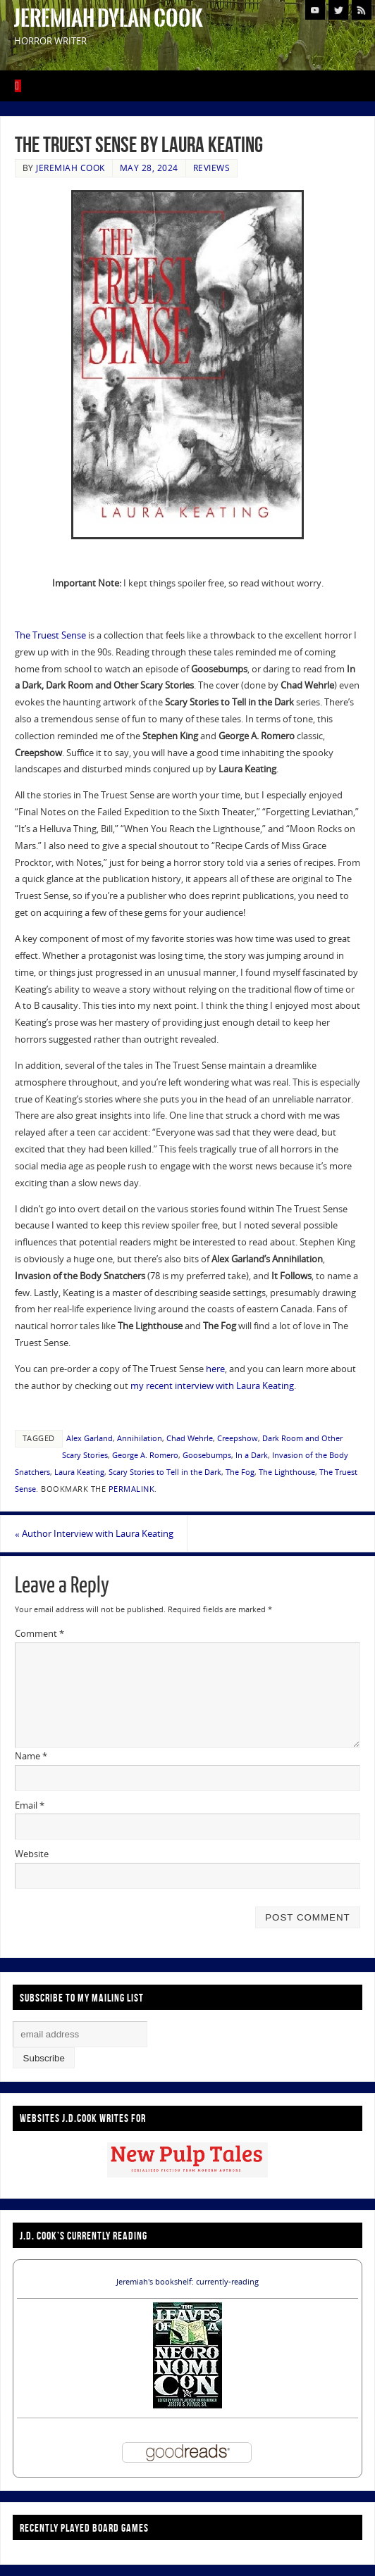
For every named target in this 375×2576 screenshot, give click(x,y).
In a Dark (251, 1455)
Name (31, 1755)
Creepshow (237, 1438)
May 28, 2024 (149, 168)
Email (29, 1805)
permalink (132, 1488)
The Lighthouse (287, 1471)
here (215, 1368)
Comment (39, 1633)
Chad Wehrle (189, 1438)
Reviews (211, 168)
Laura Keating (79, 1471)
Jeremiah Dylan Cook (108, 18)
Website (32, 1853)
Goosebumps (207, 1455)
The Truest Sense (50, 635)
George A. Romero (145, 1455)
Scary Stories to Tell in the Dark (165, 1471)
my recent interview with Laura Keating (212, 1385)
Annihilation (139, 1438)
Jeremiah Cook (70, 168)
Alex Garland (89, 1438)
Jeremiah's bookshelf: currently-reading (187, 2282)
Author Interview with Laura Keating (94, 1533)
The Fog (240, 1471)
